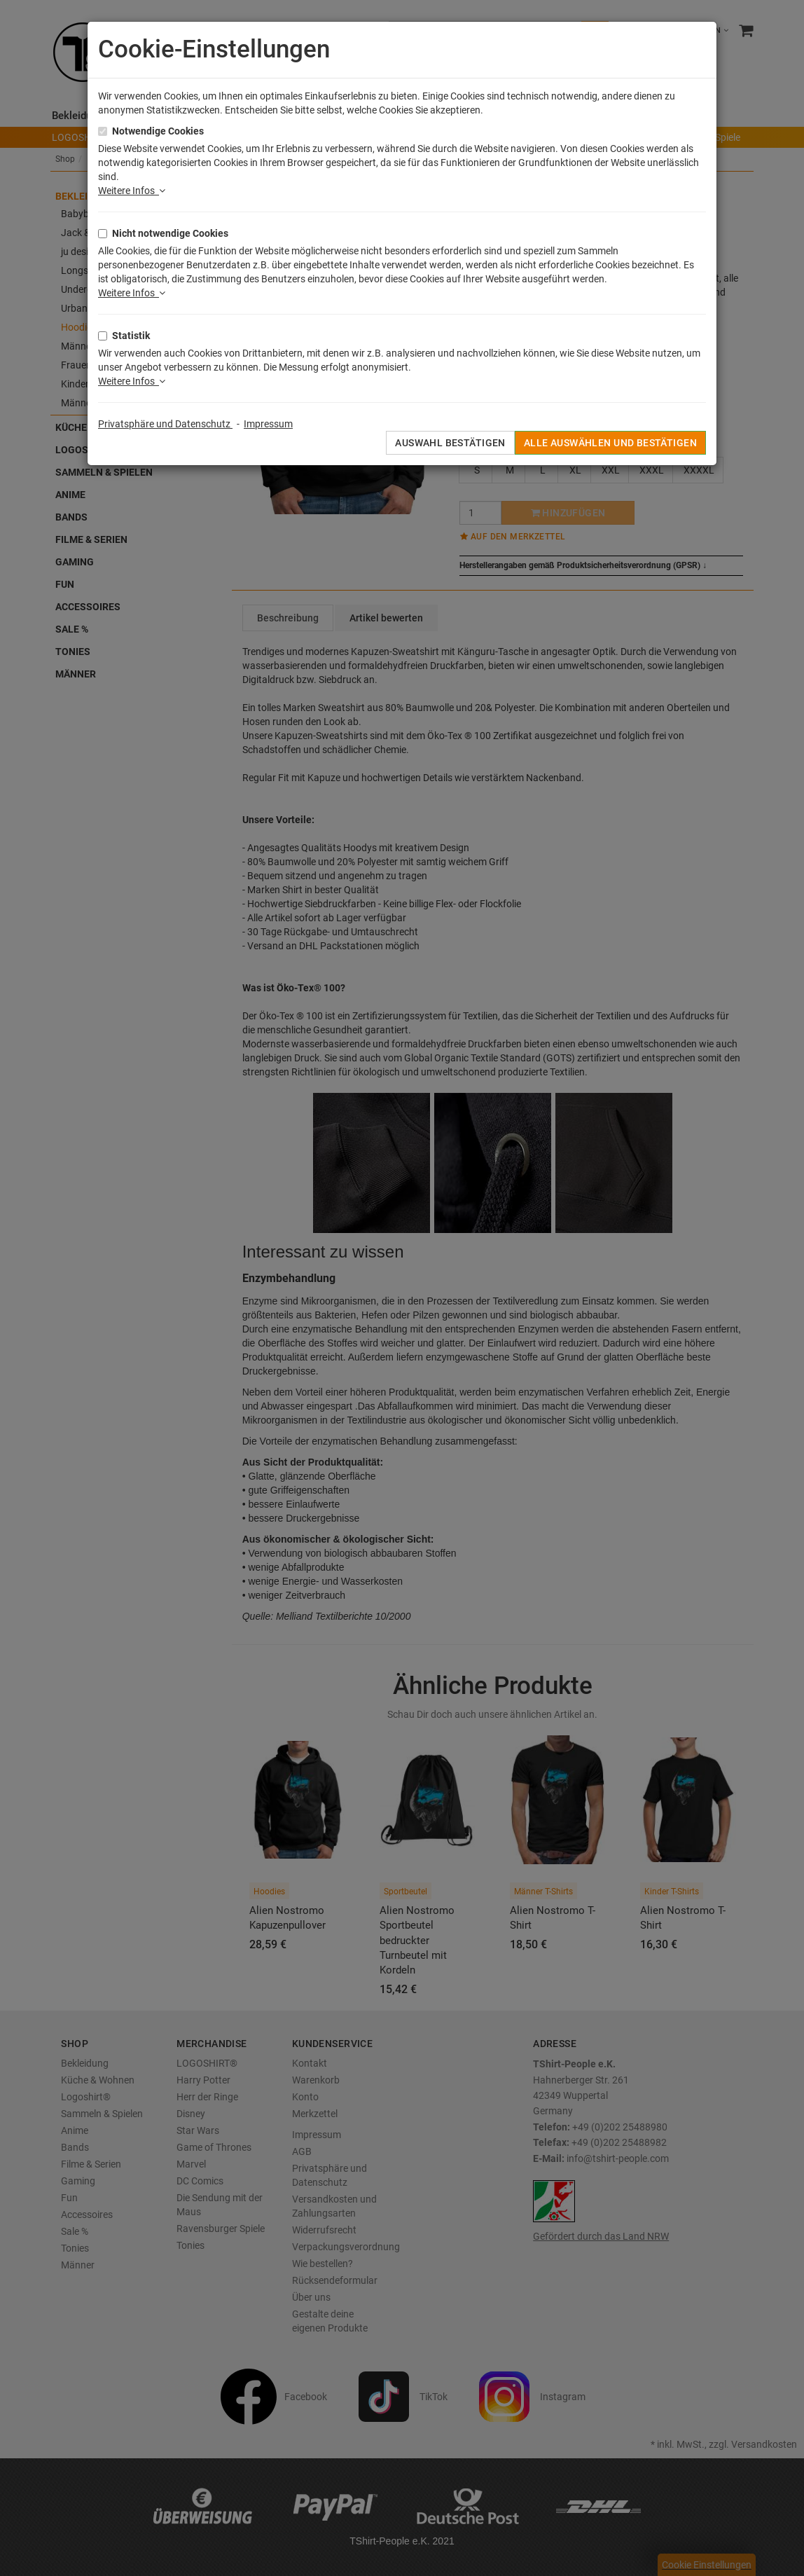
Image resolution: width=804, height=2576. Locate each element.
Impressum (268, 423)
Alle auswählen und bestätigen (610, 442)
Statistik (131, 335)
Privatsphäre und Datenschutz (165, 423)
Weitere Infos (131, 190)
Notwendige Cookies (158, 131)
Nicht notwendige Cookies (170, 233)
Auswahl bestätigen (450, 442)
